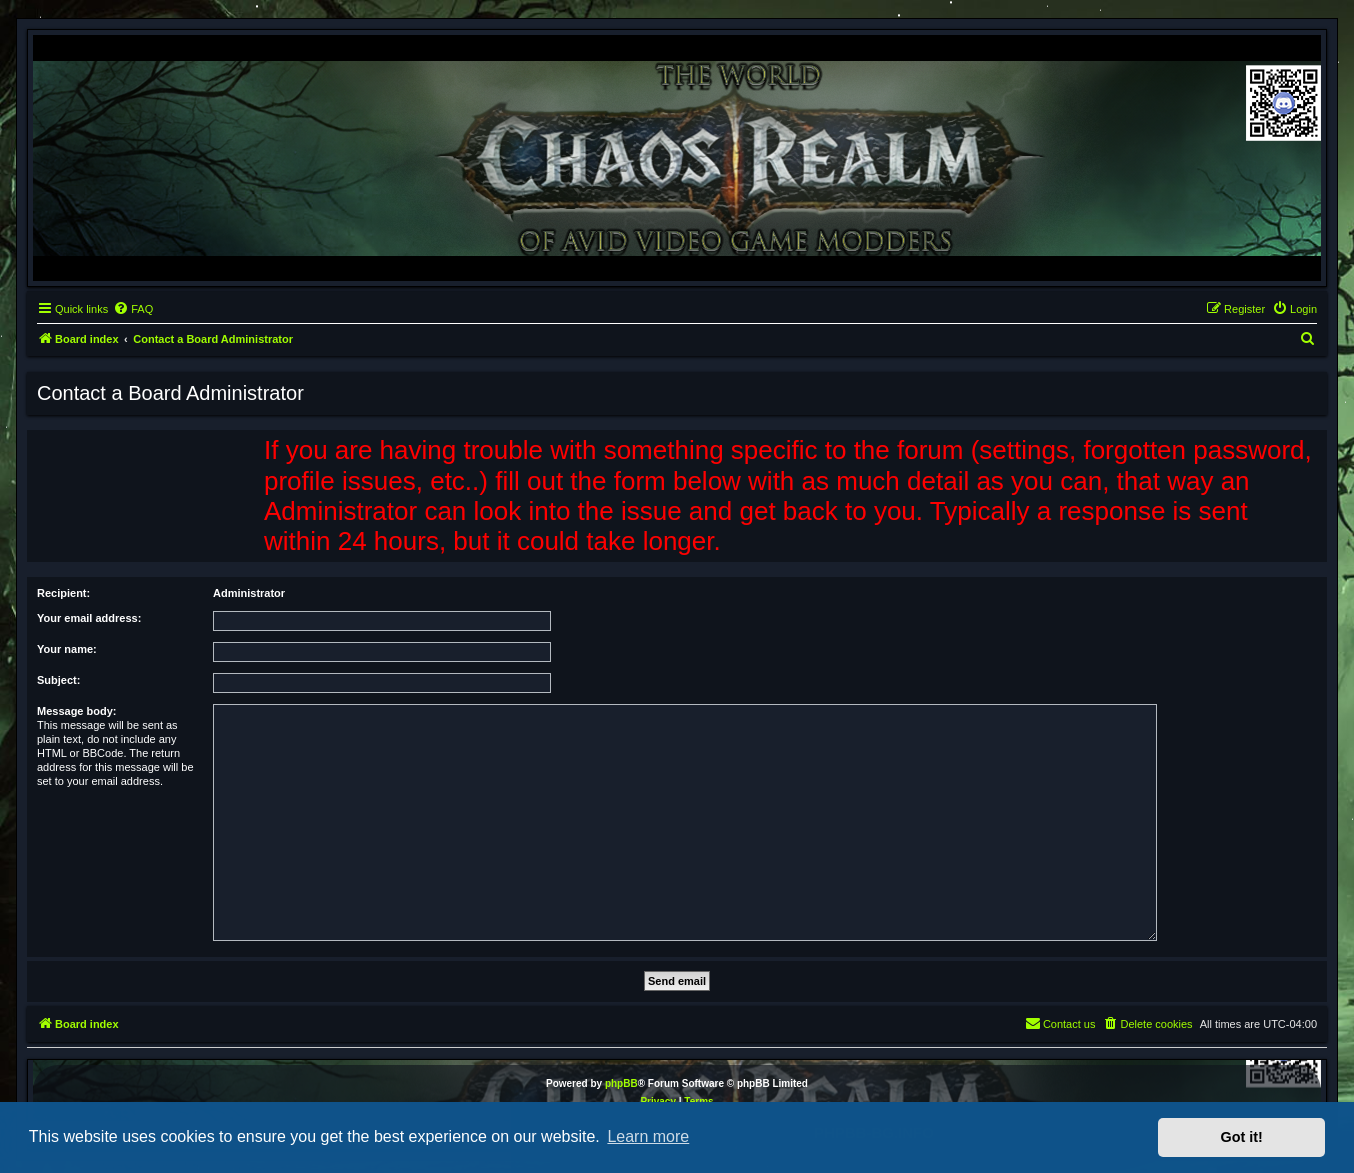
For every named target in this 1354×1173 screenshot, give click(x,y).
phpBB (621, 1083)
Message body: (76, 711)
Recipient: (63, 593)
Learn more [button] (648, 1136)
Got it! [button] (1242, 1137)
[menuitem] (133, 309)
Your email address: (89, 618)
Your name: (67, 649)
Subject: (58, 680)
